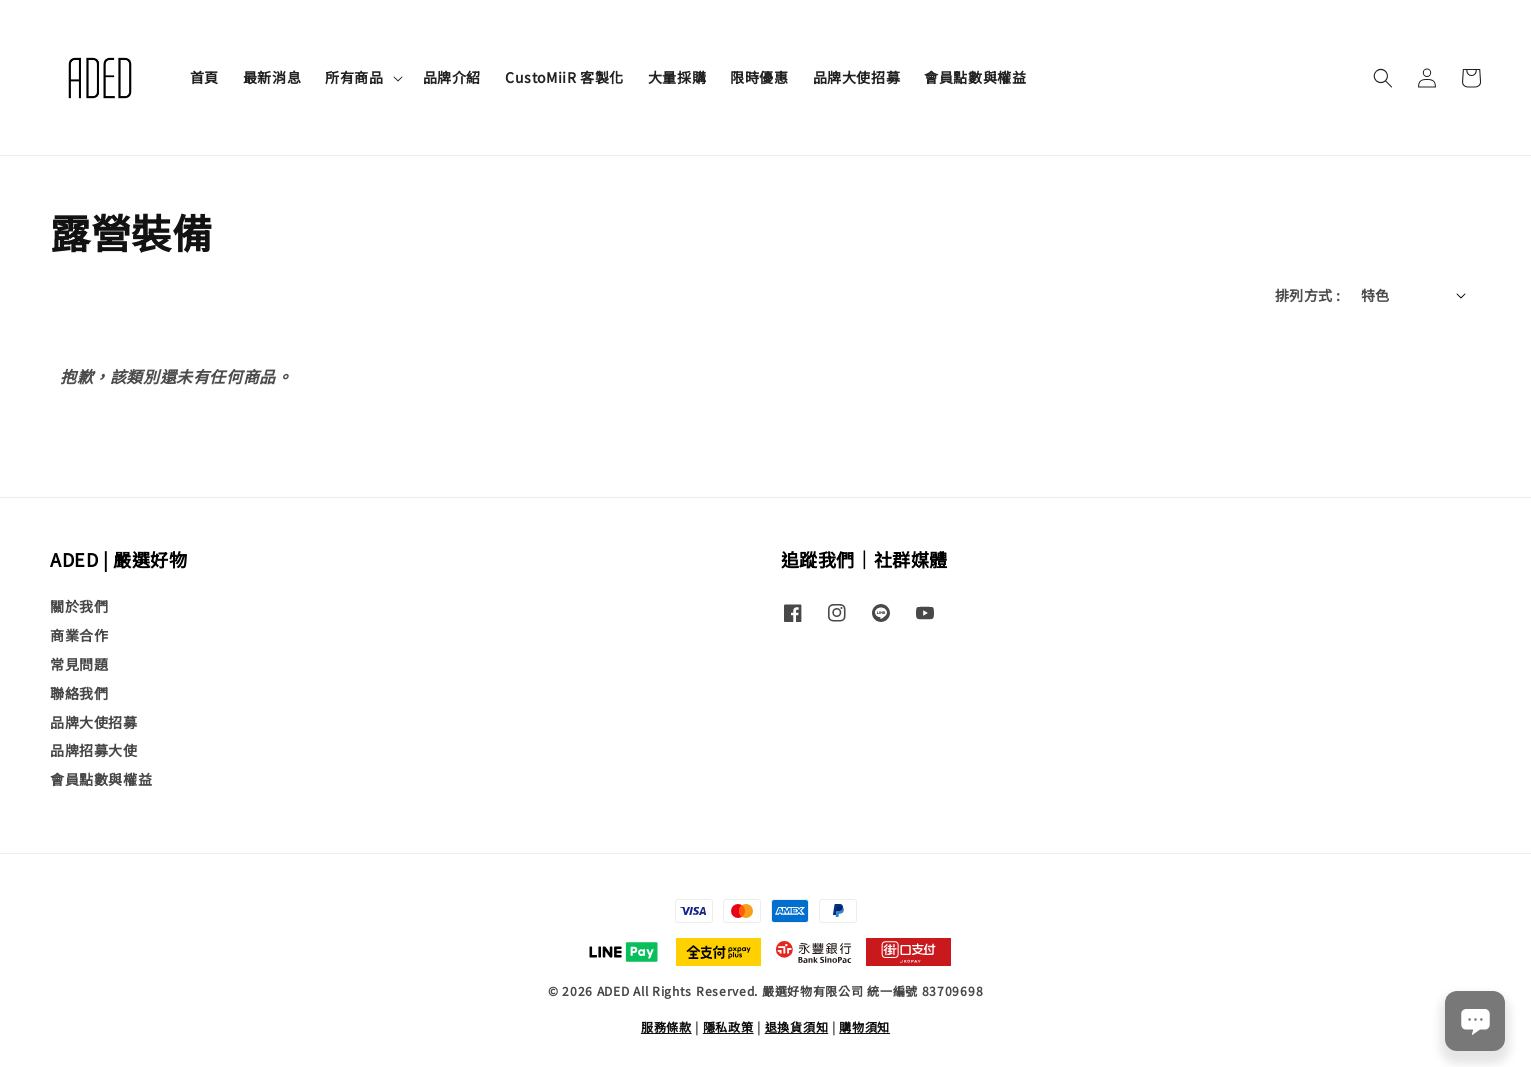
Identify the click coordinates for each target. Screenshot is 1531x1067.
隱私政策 (728, 1026)
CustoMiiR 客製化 (564, 77)
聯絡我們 (79, 693)
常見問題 (79, 664)
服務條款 (666, 1026)
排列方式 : (1307, 295)
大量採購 (677, 77)
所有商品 (354, 77)
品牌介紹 (452, 77)
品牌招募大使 (94, 750)
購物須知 (864, 1026)
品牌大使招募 (857, 77)
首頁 (204, 77)
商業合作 (79, 635)
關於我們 (79, 606)
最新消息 (272, 77)
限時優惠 (759, 77)
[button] (1383, 78)
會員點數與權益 (975, 77)
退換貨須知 (797, 1026)
